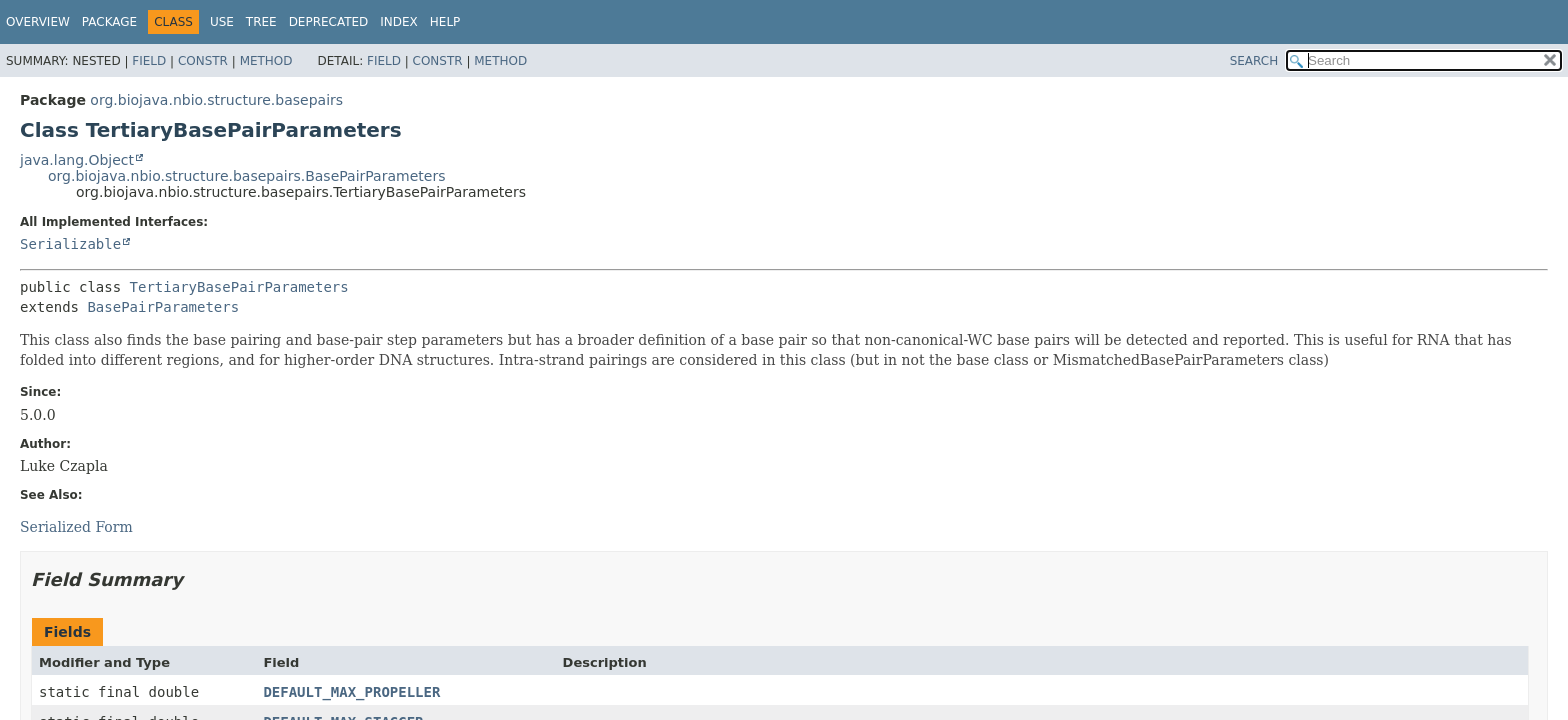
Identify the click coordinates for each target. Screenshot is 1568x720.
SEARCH (1254, 61)
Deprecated (329, 22)
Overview (38, 22)
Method (266, 61)
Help (445, 22)
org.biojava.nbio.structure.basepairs (216, 100)
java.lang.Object (77, 160)
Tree (261, 22)
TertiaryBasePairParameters (239, 287)
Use (222, 22)
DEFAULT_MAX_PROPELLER (351, 692)
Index (399, 22)
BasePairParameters (163, 307)
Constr (203, 61)
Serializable (70, 244)
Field (149, 61)
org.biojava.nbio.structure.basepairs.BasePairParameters (246, 176)
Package (109, 22)
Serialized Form (76, 527)
